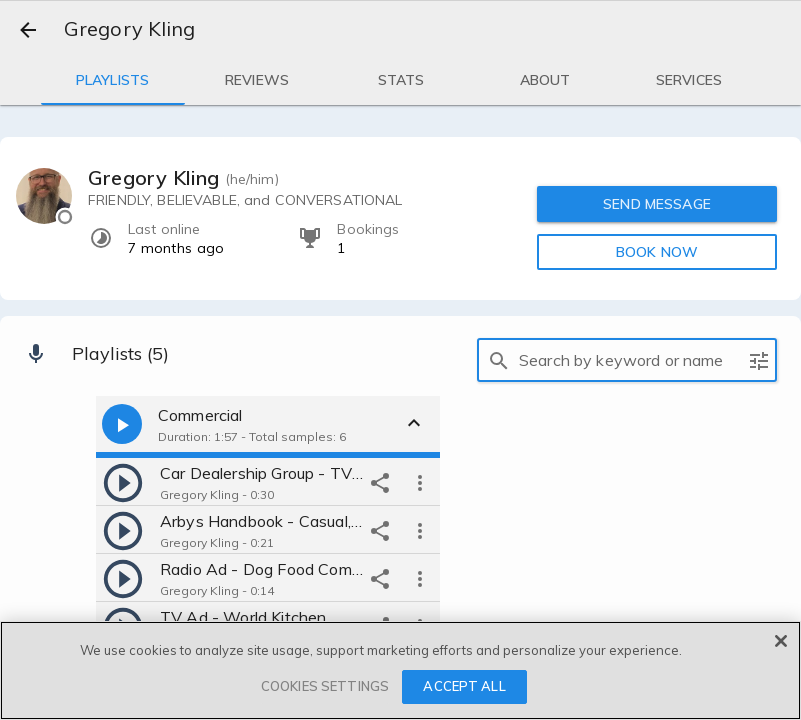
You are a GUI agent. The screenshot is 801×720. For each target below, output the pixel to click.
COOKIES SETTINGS (325, 686)
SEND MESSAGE (657, 204)
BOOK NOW (657, 252)
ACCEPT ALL (464, 686)
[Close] (781, 641)
